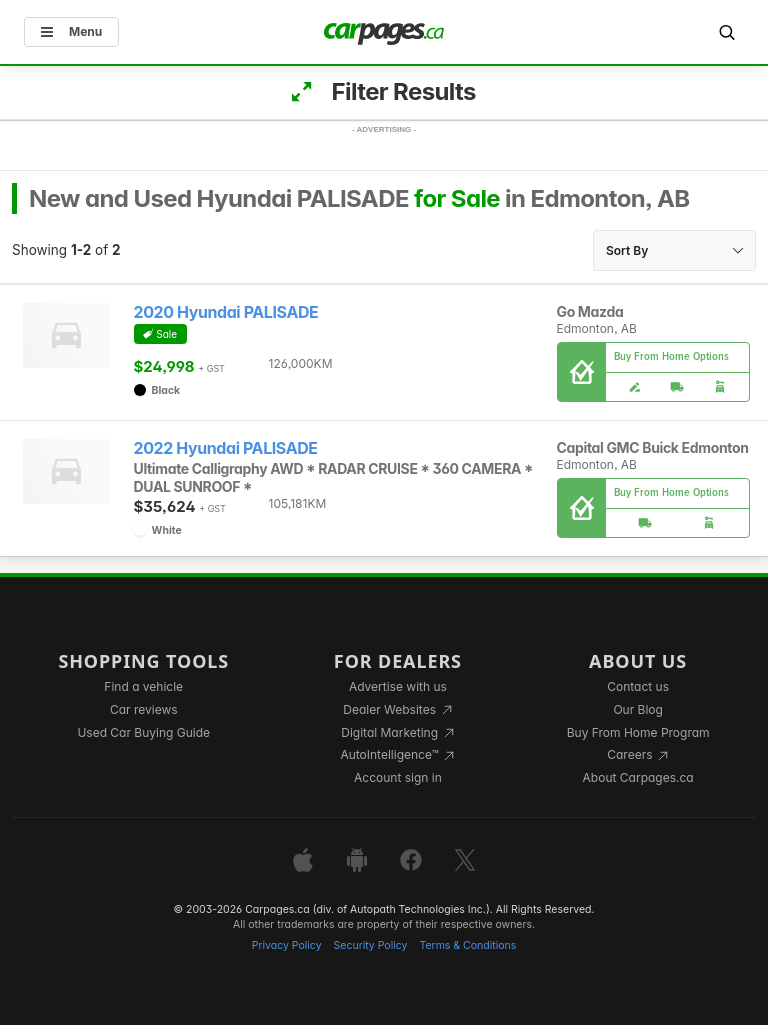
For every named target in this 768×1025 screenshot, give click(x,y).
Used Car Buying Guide (143, 732)
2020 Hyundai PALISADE (226, 312)
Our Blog (637, 709)
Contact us (638, 686)
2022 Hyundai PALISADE (226, 448)
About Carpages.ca (638, 777)
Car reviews (144, 709)
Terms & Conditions (467, 945)
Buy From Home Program (638, 732)
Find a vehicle (143, 686)
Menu (71, 31)
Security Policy (371, 945)
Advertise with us (398, 686)
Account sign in (398, 777)
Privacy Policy (287, 945)
